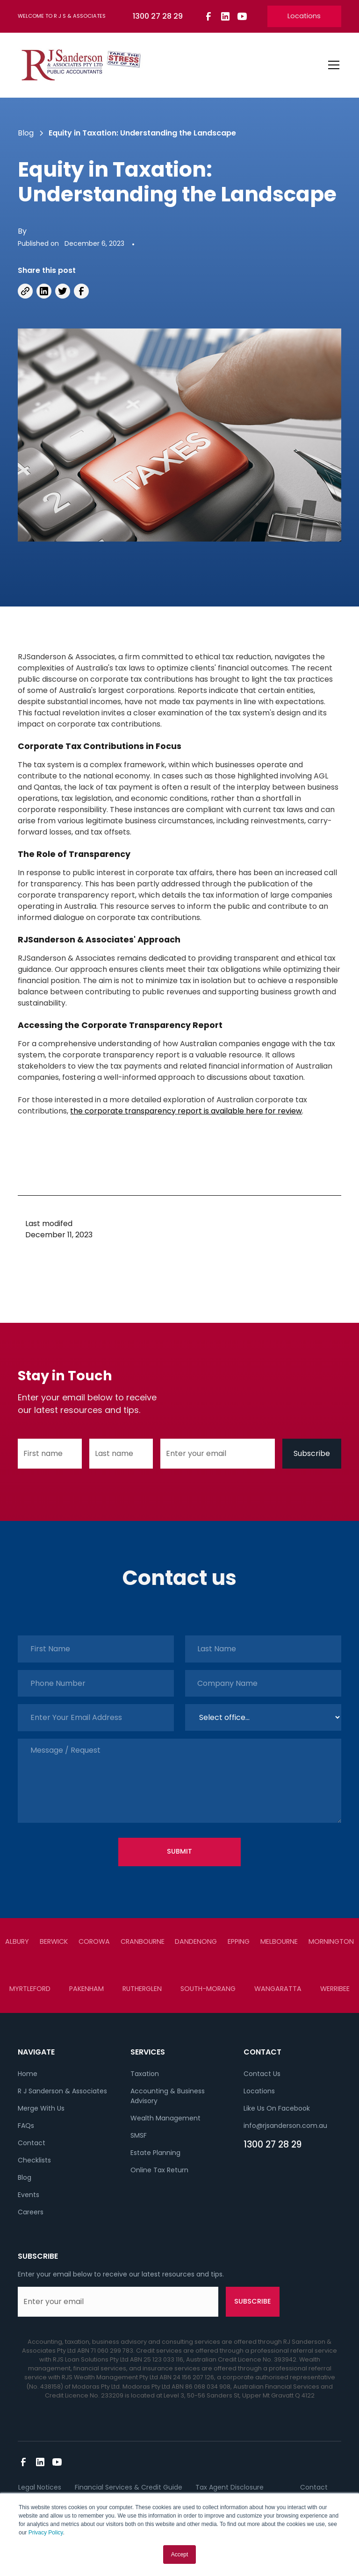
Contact (31, 2143)
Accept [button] (179, 2554)
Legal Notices (39, 2487)
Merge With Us (41, 2108)
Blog (24, 2177)
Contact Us (262, 2073)
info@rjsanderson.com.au (285, 2125)
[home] (81, 65)
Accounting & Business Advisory (167, 2095)
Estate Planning (155, 2152)
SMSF (138, 2135)
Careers (30, 2212)
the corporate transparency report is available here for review (186, 1111)
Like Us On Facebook (277, 2108)
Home (27, 2073)
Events (28, 2194)
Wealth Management (165, 2118)
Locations (304, 16)
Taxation (144, 2073)
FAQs (26, 2125)
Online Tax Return (159, 2170)
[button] (332, 65)
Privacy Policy (46, 2532)
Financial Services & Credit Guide (128, 2487)
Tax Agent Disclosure (229, 2487)
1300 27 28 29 (273, 2144)
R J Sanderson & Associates (62, 2091)
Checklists (34, 2160)
